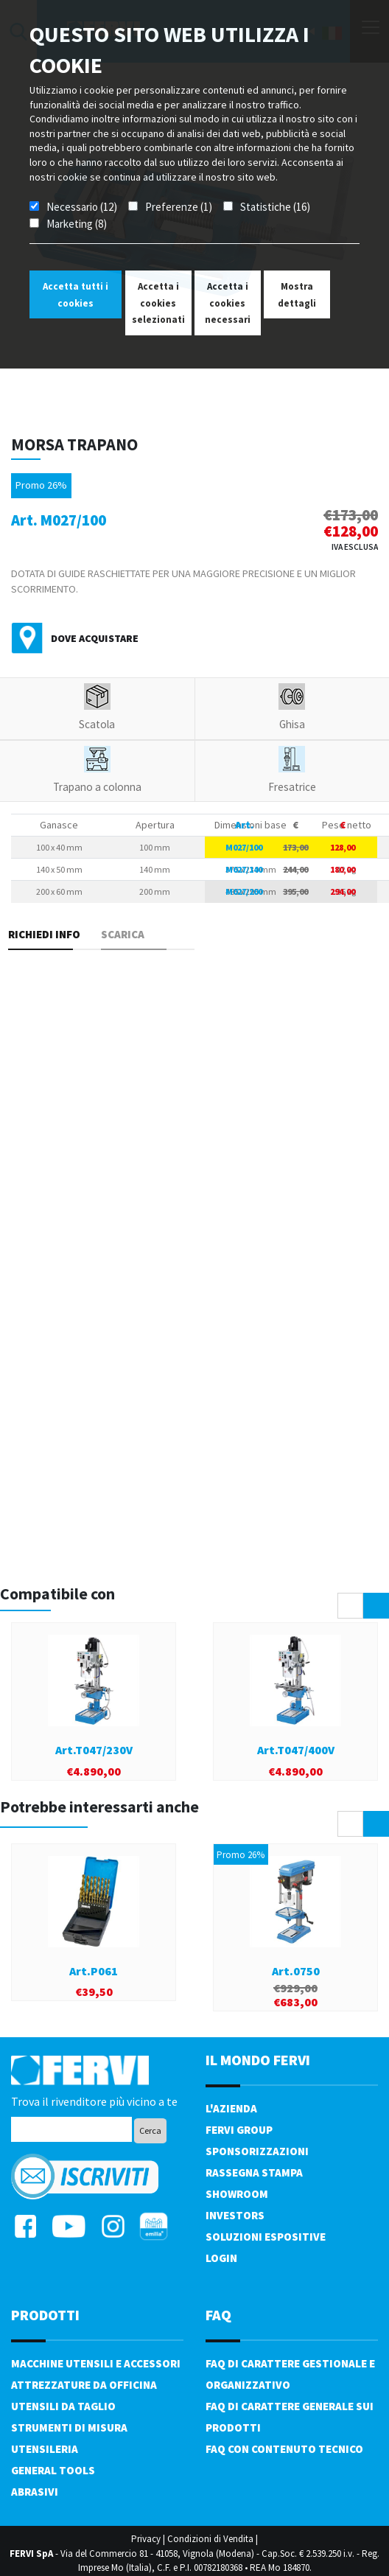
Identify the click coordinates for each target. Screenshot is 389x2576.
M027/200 (243, 891)
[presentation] (350, 1606)
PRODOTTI (45, 2315)
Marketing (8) (76, 224)
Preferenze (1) (178, 207)
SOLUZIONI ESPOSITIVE (266, 2237)
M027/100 (243, 847)
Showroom (237, 2194)
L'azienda (231, 2108)
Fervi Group (239, 2130)
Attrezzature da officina (84, 2385)
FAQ (218, 2315)
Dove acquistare (95, 638)
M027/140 (243, 869)
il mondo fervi (258, 2059)
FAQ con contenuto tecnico (284, 2449)
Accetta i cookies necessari (227, 303)
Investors (235, 2215)
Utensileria (44, 2449)
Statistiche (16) (275, 207)
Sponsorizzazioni (257, 2151)
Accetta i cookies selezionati (158, 303)
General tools (53, 2470)
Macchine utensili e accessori (96, 2363)
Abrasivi (34, 2492)
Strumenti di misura (69, 2427)
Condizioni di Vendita (210, 2539)
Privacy (146, 2539)
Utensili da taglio (63, 2406)
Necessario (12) (81, 207)
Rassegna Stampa (254, 2172)
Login (221, 2258)
